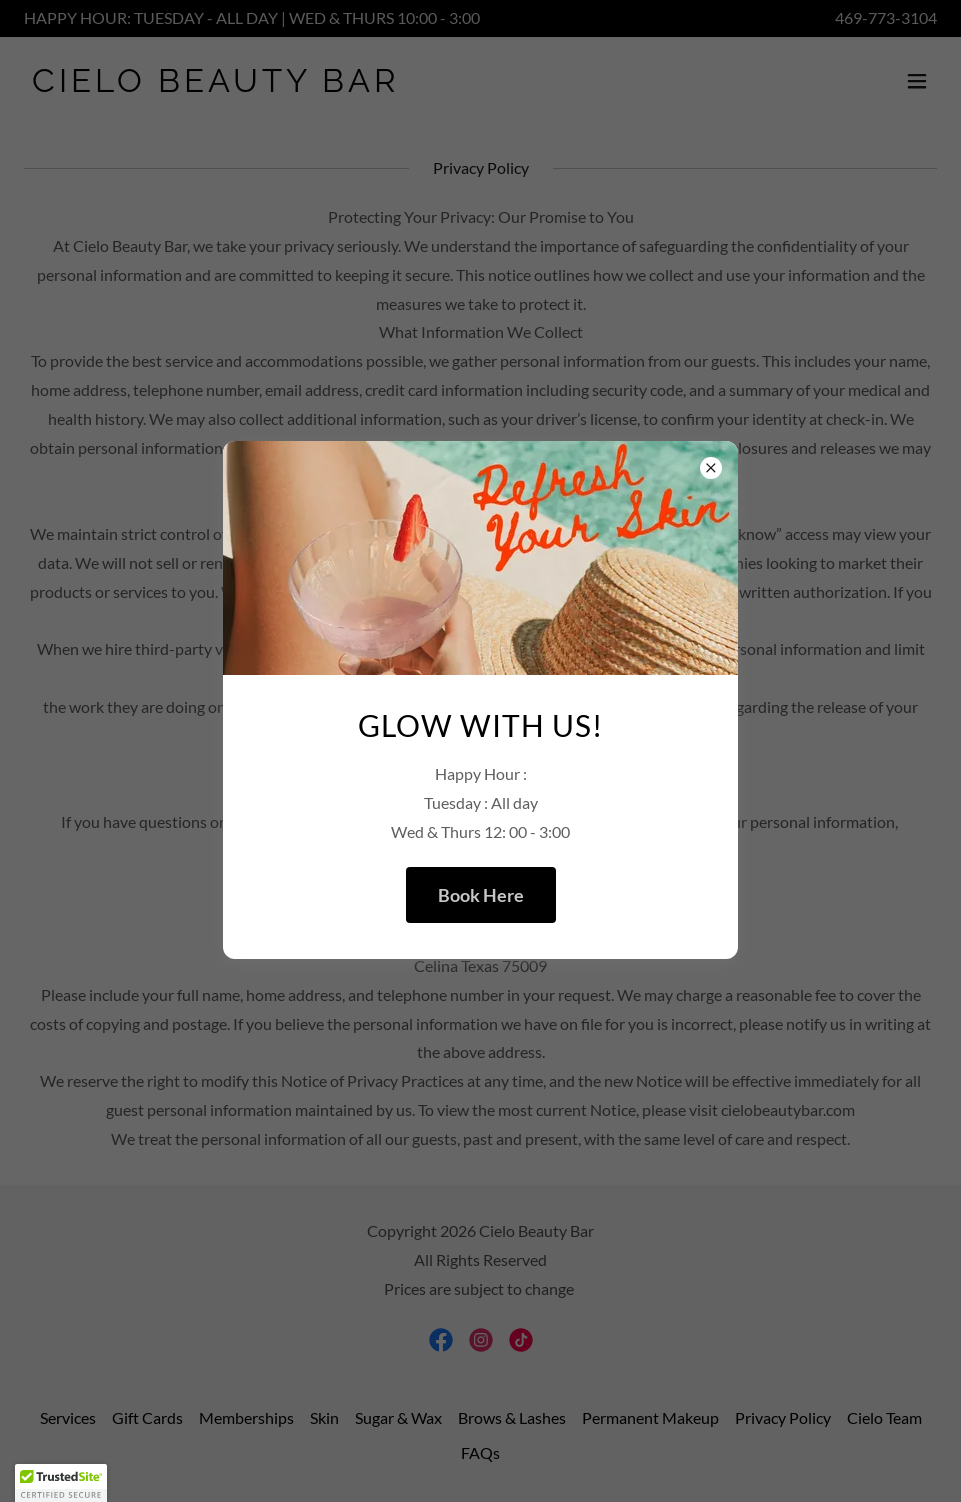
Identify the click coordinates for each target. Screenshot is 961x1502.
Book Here (481, 895)
